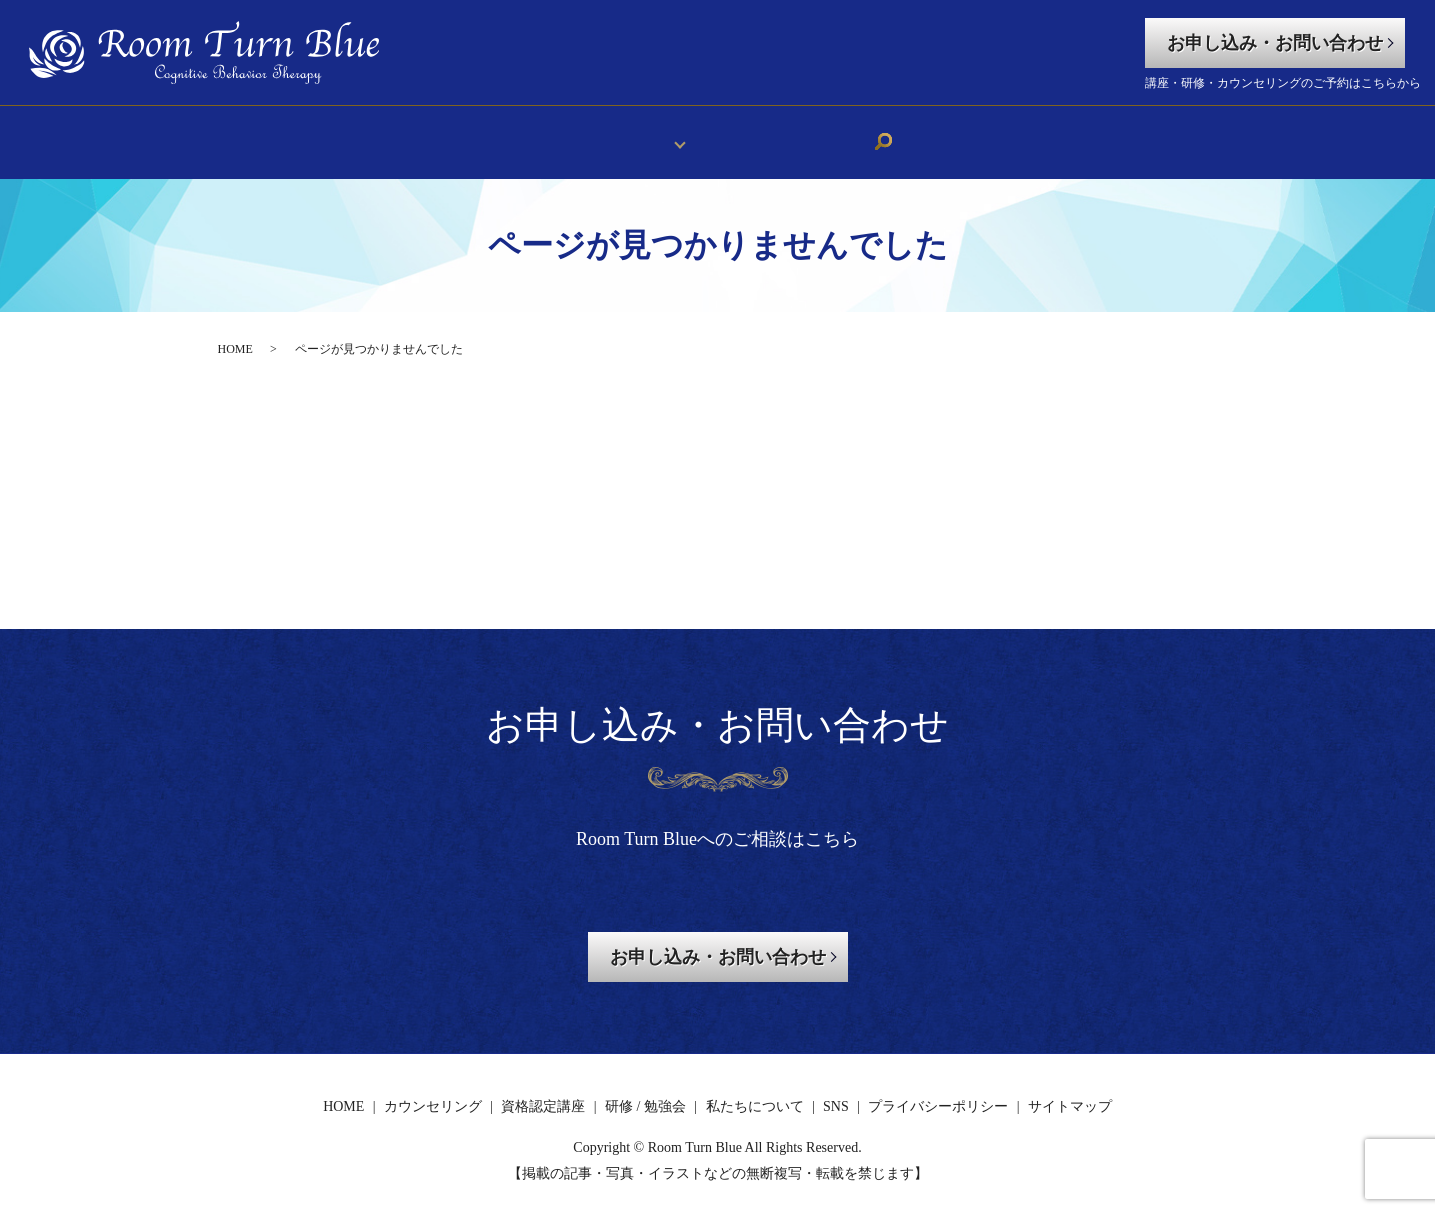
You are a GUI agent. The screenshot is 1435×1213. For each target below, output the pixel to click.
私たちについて (762, 133)
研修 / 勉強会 (645, 1091)
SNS (857, 133)
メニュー (637, 133)
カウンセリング (433, 1091)
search (901, 135)
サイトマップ (1070, 1091)
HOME (555, 133)
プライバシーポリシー (938, 1091)
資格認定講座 (543, 1091)
